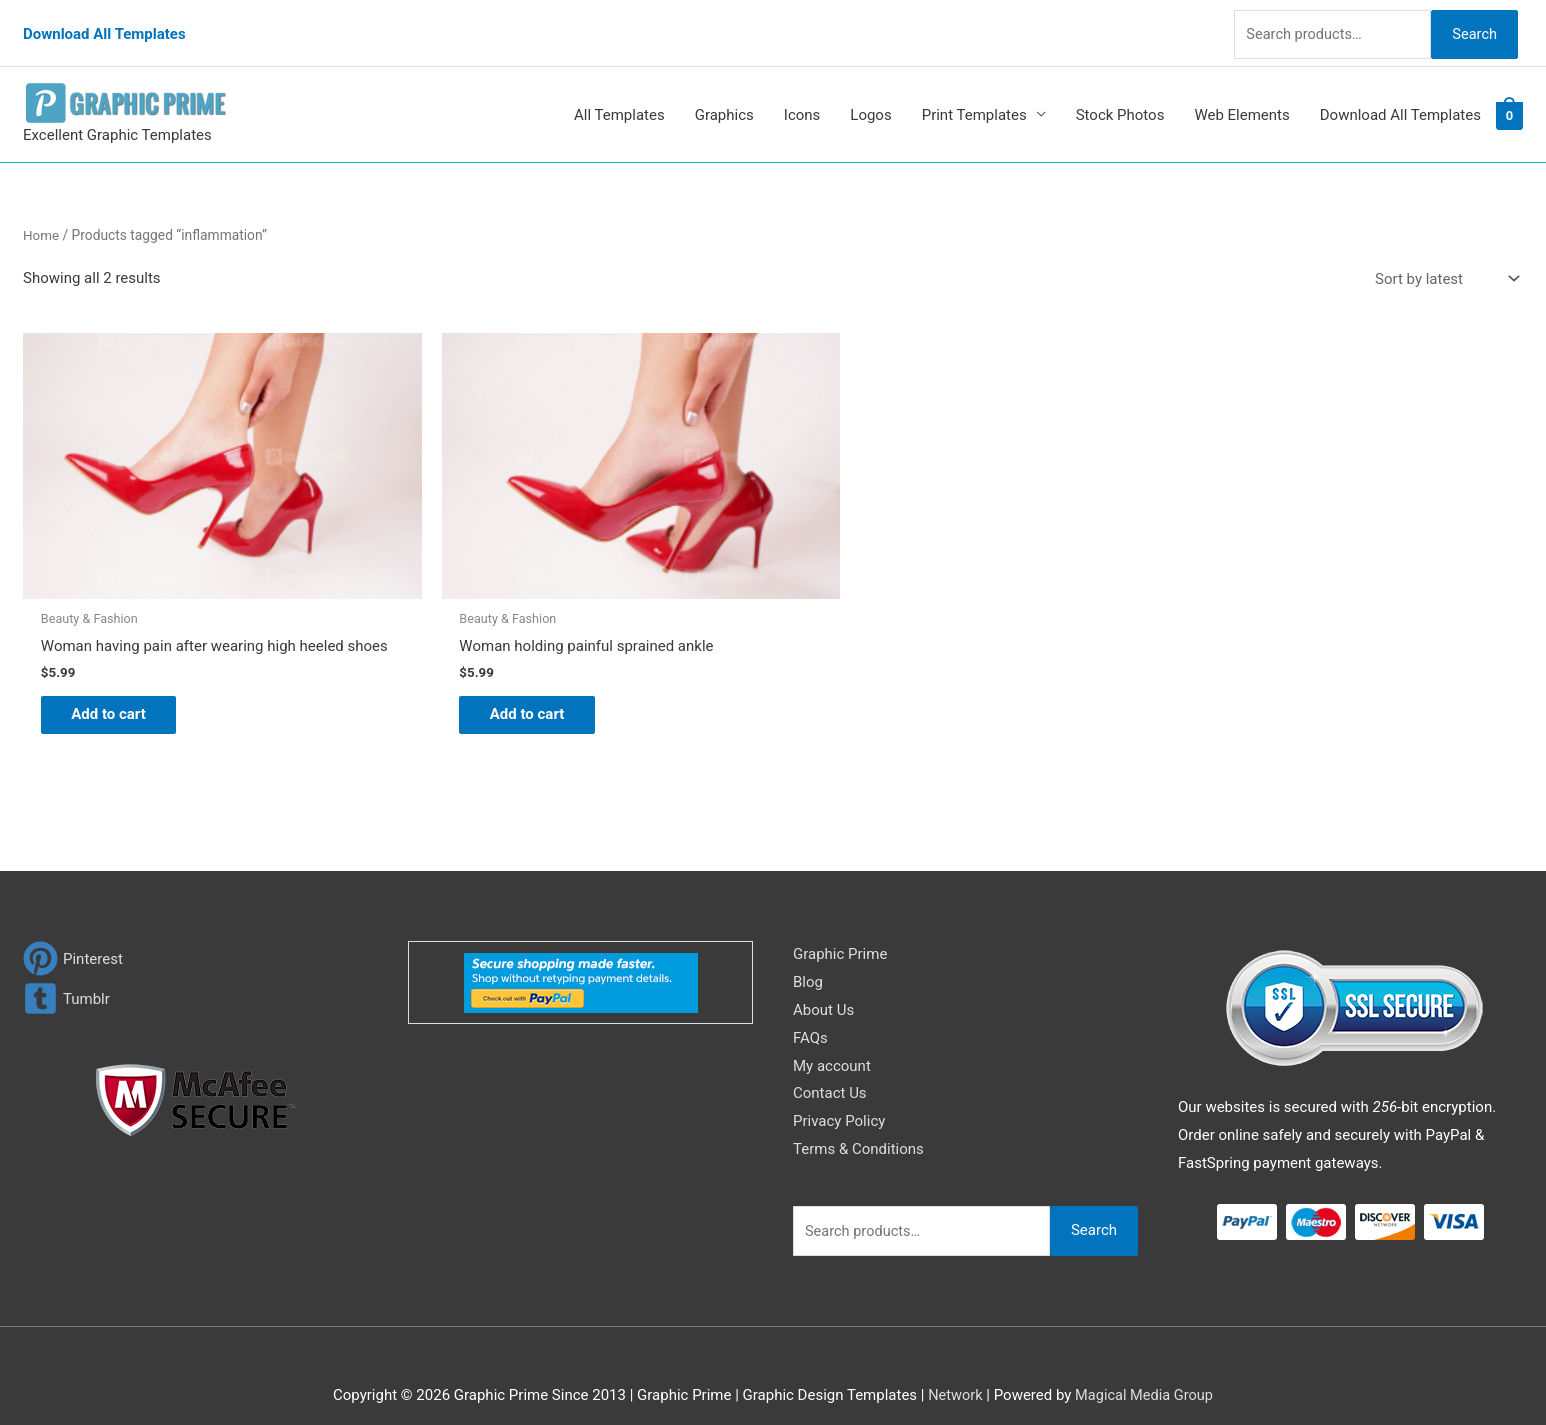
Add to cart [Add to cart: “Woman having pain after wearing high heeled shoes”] (118, 688)
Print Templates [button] (974, 98)
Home (41, 218)
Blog (808, 958)
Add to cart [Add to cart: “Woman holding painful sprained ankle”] (498, 673)
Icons (802, 98)
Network (953, 1371)
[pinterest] (73, 934)
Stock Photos (1120, 98)
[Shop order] (1443, 262)
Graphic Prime (840, 930)
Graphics (724, 98)
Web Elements (1241, 98)
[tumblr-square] (66, 974)
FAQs (810, 1014)
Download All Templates (104, 25)
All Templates (619, 98)
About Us (823, 986)
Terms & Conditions (858, 1125)
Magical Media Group (1145, 1371)
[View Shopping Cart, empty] (1509, 99)
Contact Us (830, 1069)
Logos (870, 98)
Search (1471, 24)
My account (832, 1041)
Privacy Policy (839, 1097)
